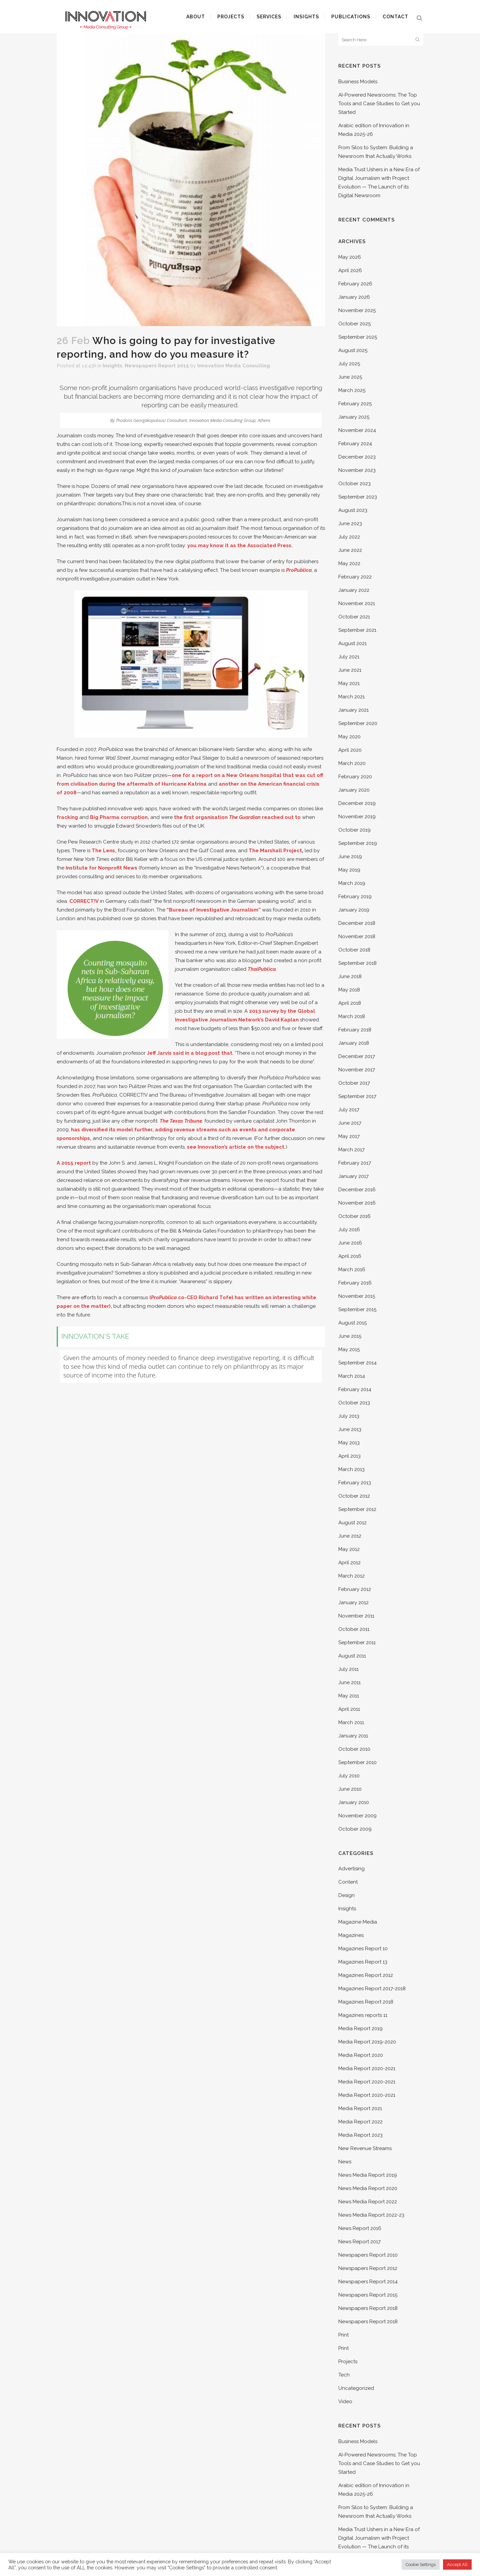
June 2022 (350, 550)
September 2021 (357, 630)
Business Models (357, 82)
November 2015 (356, 1296)
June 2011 (349, 1682)
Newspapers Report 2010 (368, 2255)
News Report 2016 (359, 2228)
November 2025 (357, 310)
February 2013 (354, 1483)
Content (348, 1882)
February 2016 (355, 1283)
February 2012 (354, 1589)
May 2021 (349, 683)
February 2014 (354, 1389)
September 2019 (357, 843)
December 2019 (357, 803)
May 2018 (349, 990)
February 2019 (355, 897)
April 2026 (350, 270)
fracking (67, 817)
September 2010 (357, 1762)
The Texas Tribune (181, 1121)
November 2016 (357, 1203)
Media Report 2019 (360, 2028)
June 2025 (350, 377)
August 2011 (352, 1656)
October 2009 (355, 1829)
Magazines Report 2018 (365, 2002)
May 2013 (349, 1443)
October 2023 (354, 484)
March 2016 (351, 1270)
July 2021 (348, 657)
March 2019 (351, 883)
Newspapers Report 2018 (368, 2308)
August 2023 (352, 510)
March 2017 (351, 1150)
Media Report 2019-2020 (367, 2042)
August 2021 (352, 643)
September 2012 (357, 1509)
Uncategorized (356, 2388)
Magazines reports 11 (362, 2015)
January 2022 (353, 590)
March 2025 (351, 390)
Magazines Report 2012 (365, 1975)
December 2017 (356, 1056)
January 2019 (353, 910)
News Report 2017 (359, 2242)
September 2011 (357, 1643)
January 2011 (353, 1736)
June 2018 (350, 976)
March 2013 (351, 1469)
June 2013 (349, 1429)
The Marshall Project (275, 851)
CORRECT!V (84, 901)
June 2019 (350, 857)
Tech (344, 2375)
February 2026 (355, 284)
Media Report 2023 (360, 2135)
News (344, 2162)
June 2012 (349, 1536)
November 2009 (357, 1816)
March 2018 (351, 1016)
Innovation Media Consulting (233, 366)
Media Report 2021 (360, 2108)
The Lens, (105, 851)
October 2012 (354, 1496)
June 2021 (349, 670)
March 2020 (352, 763)
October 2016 (354, 1216)
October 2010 (354, 1749)
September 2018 (357, 963)
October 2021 (354, 617)
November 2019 (357, 817)
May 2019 (349, 870)
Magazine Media (357, 1922)
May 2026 (349, 257)
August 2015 (352, 1323)
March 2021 (351, 697)
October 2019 (354, 830)
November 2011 (356, 1616)
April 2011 (349, 1709)
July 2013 (348, 1416)
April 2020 (350, 750)
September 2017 (357, 1096)
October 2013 (354, 1403)
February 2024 (355, 444)
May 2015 (349, 1349)
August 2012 (352, 1523)
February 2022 (355, 577)
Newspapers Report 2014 (368, 2282)
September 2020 (357, 723)
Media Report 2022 (360, 2122)
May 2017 (349, 1136)
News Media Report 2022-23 (371, 2215)
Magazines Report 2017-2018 (372, 1989)
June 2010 (350, 1789)
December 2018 (356, 923)
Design (346, 1895)
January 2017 (353, 1176)
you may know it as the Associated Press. (239, 546)
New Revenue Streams (365, 2148)
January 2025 (353, 417)
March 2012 (351, 1576)
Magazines (351, 1935)
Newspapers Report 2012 (367, 2268)
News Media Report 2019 (367, 2175)
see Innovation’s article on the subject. (236, 1147)
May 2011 (348, 1696)
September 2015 (357, 1309)
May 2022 (349, 563)
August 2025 (352, 350)
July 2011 (348, 1669)
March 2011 (351, 1722)
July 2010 (349, 1776)
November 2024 (357, 430)
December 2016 (357, 1190)
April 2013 (349, 1456)
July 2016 (349, 1230)
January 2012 (353, 1603)
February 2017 (354, 1163)
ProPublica (299, 570)
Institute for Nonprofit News (102, 868)
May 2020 (349, 737)
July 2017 (348, 1110)
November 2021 (356, 603)
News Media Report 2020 (367, 2188)
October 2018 (354, 950)
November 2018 (356, 936)
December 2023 (357, 457)
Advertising (351, 1869)
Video (345, 2401)
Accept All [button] (457, 2564)
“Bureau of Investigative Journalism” (214, 910)
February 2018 (354, 1030)
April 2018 (349, 1003)
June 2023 (350, 524)
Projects (347, 2362)
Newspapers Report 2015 (157, 366)
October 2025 (354, 324)
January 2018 (353, 1043)
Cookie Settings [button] (421, 2564)
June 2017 (349, 1123)
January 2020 (354, 790)
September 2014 (357, 1363)
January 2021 (353, 710)
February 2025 (355, 404)
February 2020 (355, 777)
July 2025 (349, 364)
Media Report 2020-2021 (366, 2068)
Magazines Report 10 (363, 1949)
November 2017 (356, 1070)
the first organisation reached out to (237, 817)
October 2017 (354, 1083)
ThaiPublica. (262, 969)
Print (343, 2335)
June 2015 (349, 1336)
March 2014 (351, 1376)
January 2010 (353, 1802)
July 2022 (349, 537)
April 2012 (349, 1563)
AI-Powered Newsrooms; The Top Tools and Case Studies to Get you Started (379, 103)
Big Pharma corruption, (119, 817)
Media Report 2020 (360, 2055)
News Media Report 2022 (367, 2202)
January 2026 (354, 297)
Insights (112, 366)
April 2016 (349, 1256)
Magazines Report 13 (362, 1962)
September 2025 (357, 337)
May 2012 (349, 1549)
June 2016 (350, 1243)
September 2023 (357, 497)
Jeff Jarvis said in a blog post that (189, 1053)
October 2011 (353, 1629)
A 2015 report (74, 1163)
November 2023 (357, 470)
